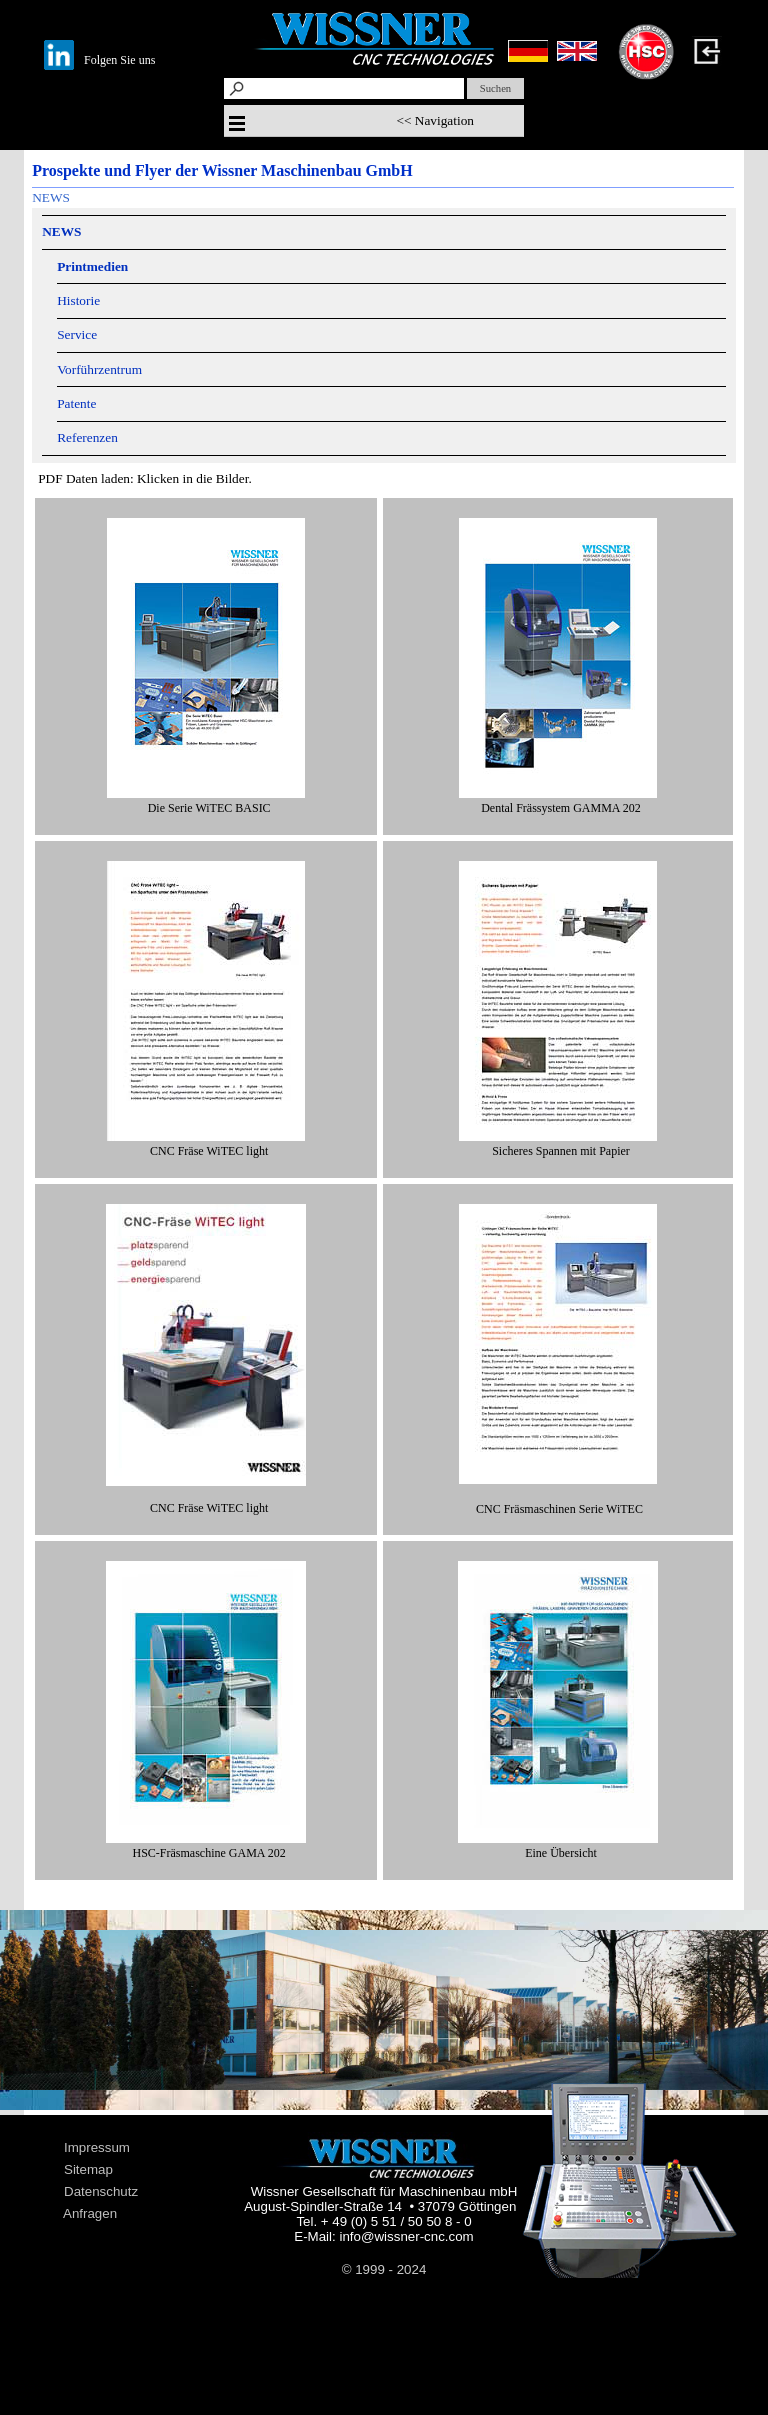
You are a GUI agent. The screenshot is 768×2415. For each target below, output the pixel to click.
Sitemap (88, 2169)
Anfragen (90, 2213)
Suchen (495, 88)
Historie (78, 300)
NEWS (51, 197)
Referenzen (87, 437)
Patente (76, 403)
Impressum (97, 2147)
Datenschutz (101, 2191)
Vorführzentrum (99, 369)
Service (77, 334)
